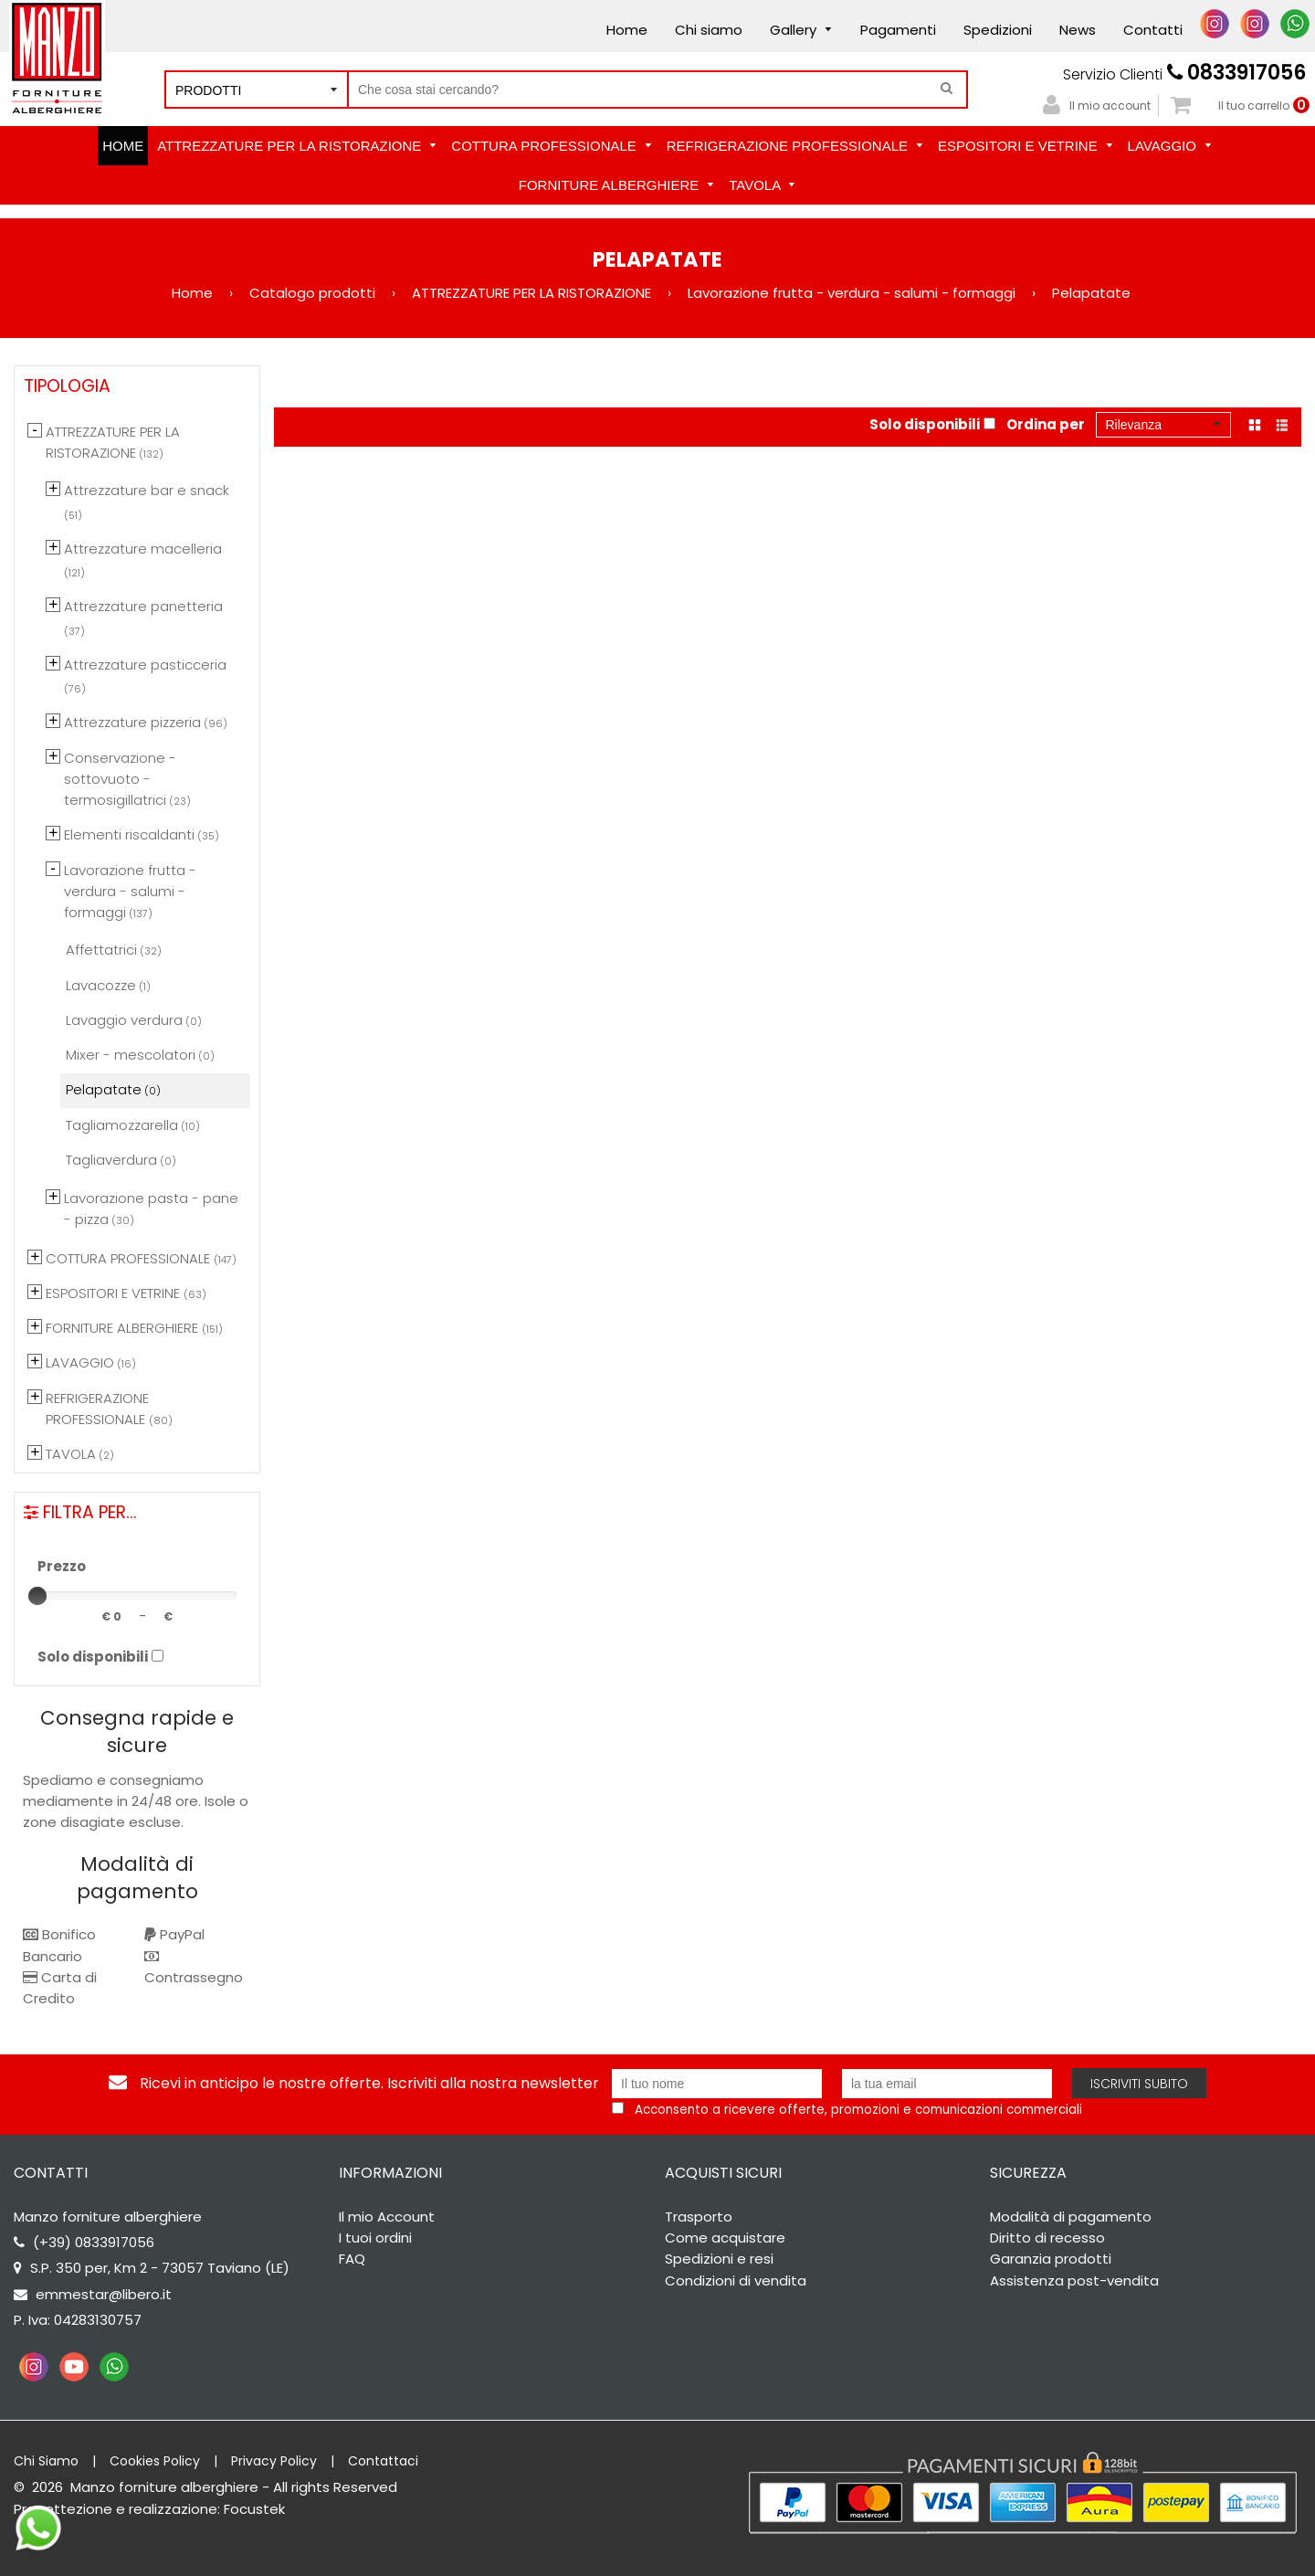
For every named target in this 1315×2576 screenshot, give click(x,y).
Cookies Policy (155, 2461)
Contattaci (383, 2461)
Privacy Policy (274, 2461)
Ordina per (1045, 424)
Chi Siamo (46, 2461)
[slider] (37, 1596)
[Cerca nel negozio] (657, 89)
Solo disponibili (924, 424)
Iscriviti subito (1139, 2084)
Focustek (254, 2508)
